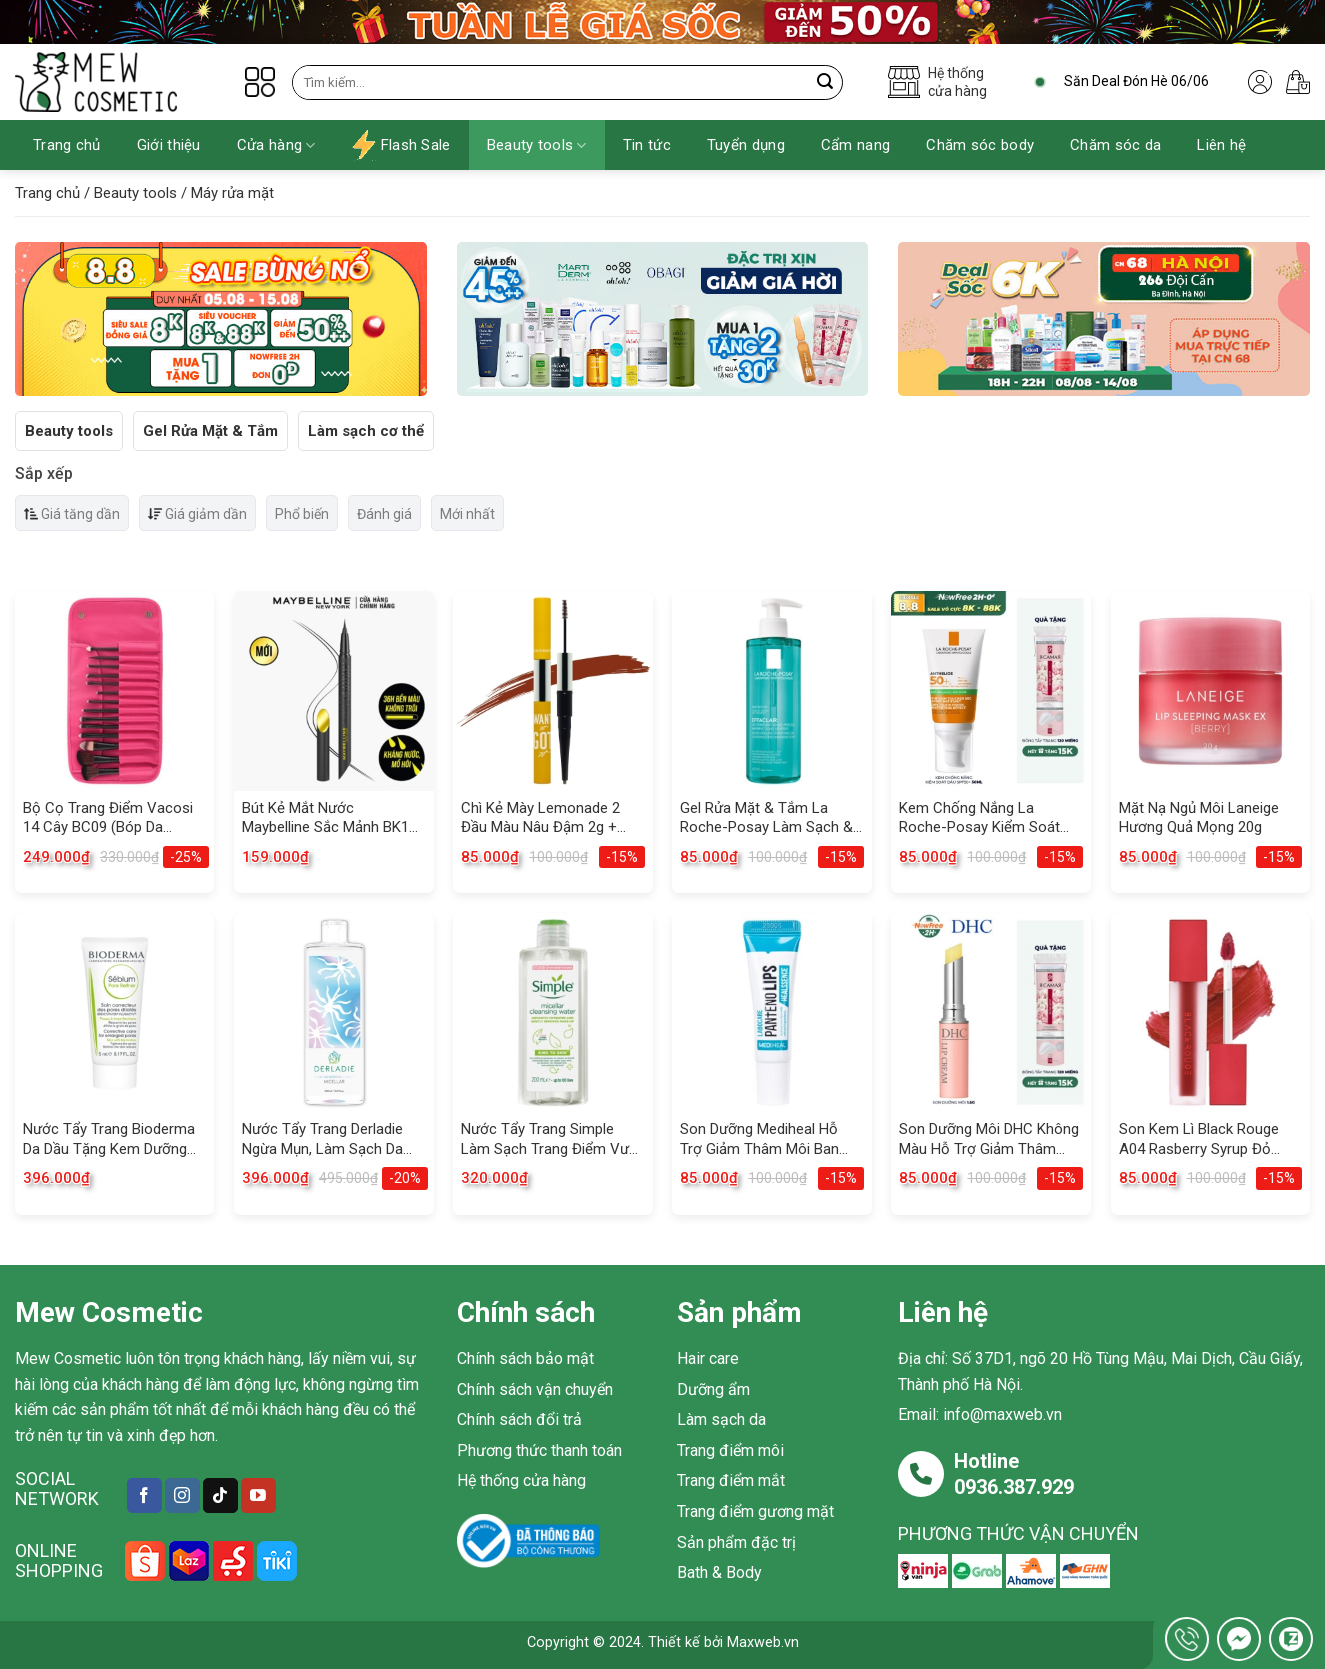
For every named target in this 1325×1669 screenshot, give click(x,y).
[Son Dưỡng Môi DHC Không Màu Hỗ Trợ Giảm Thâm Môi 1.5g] (991, 1013)
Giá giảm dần (197, 514)
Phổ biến (302, 514)
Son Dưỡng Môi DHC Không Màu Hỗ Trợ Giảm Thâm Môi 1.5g (989, 1139)
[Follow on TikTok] (220, 1495)
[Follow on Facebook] (144, 1495)
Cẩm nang (855, 145)
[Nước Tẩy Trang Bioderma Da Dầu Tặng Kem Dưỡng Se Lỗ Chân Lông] (115, 1013)
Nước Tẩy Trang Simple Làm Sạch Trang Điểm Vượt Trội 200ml (552, 1139)
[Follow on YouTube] (258, 1495)
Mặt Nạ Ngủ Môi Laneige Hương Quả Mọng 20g (1199, 818)
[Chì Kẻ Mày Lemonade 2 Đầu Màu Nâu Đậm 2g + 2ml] (553, 691)
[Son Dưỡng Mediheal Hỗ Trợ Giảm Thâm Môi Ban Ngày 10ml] (772, 1013)
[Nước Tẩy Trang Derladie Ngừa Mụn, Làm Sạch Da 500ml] (334, 1013)
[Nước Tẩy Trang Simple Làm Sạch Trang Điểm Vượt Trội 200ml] (553, 1013)
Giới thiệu (169, 145)
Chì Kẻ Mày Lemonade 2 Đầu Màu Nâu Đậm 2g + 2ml (540, 818)
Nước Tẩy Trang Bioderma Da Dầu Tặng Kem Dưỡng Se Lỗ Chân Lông (109, 1139)
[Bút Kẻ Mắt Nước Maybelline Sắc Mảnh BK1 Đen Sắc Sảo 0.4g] (334, 691)
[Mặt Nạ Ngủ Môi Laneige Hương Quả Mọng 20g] (1211, 691)
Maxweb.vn (763, 1642)
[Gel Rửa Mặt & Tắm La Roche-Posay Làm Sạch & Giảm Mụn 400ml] (772, 691)
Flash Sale (401, 145)
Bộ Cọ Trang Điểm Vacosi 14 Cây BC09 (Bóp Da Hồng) (108, 818)
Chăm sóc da (1115, 145)
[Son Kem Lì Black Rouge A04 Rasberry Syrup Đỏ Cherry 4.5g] (1211, 1013)
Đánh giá (384, 514)
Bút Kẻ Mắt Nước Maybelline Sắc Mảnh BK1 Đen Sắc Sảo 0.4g (325, 818)
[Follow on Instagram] (182, 1495)
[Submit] (825, 82)
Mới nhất (467, 514)
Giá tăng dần (72, 514)
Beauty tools (537, 145)
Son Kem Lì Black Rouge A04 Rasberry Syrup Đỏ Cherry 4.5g (1199, 1139)
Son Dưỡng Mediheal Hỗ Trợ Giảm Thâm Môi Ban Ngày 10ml (759, 1139)
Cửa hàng (276, 145)
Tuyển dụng (746, 145)
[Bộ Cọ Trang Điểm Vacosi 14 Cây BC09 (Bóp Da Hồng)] (115, 691)
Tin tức (647, 145)
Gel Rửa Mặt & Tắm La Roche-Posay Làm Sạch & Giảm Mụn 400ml (766, 818)
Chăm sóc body (980, 145)
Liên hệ (1221, 145)
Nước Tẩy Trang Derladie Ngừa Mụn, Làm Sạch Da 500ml (322, 1139)
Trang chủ (67, 145)
